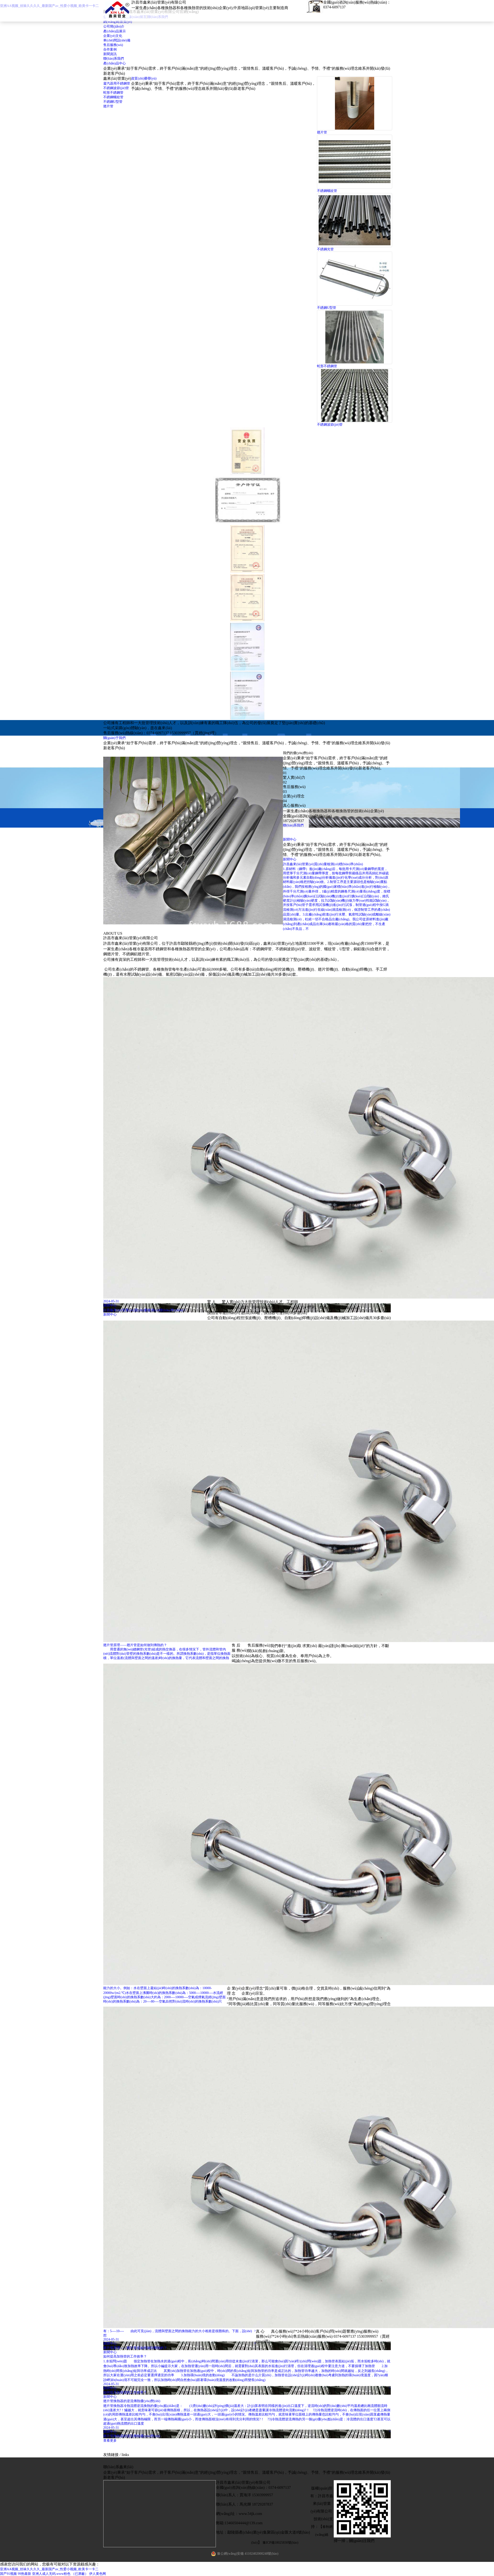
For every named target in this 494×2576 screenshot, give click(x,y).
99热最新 (24, 2574)
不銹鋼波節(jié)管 (116, 88)
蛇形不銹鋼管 (113, 92)
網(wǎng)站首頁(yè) (117, 21)
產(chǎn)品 (114, 63)
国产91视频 (8, 2574)
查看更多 (110, 2440)
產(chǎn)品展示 (114, 31)
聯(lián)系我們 (113, 58)
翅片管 (108, 106)
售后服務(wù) (113, 45)
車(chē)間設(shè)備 (116, 40)
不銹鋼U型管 (112, 101)
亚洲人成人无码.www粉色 (51, 2574)
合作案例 (110, 49)
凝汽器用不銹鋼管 (116, 83)
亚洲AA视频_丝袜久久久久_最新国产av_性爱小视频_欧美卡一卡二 (49, 2569)
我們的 (298, 753)
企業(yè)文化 (112, 36)
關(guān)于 (114, 738)
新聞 (289, 839)
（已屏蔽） (79, 2574)
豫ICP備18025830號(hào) (280, 2542)
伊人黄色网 (97, 2574)
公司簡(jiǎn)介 (113, 26)
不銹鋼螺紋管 (113, 97)
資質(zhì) (143, 78)
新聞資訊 (110, 54)
